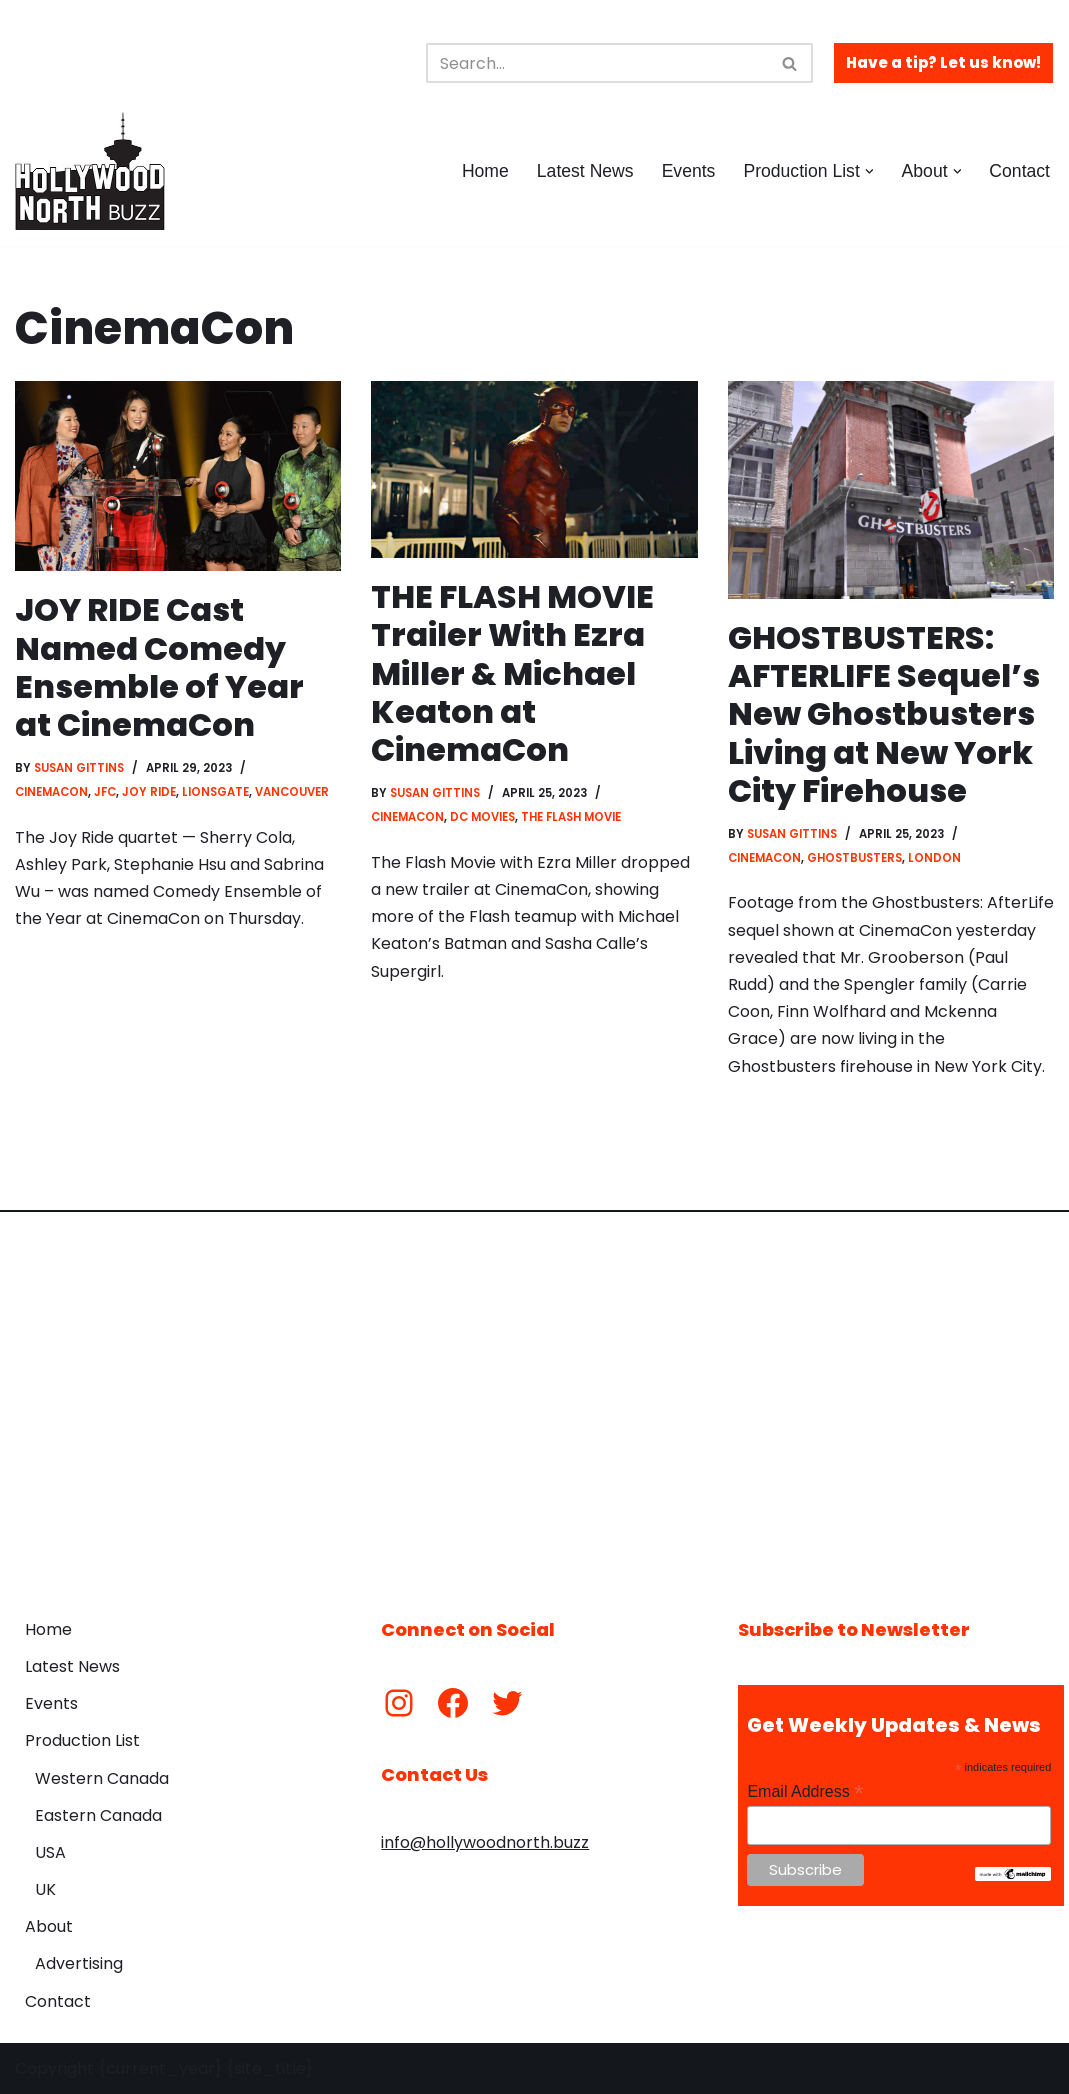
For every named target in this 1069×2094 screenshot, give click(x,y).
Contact (1019, 171)
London (934, 858)
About (49, 1926)
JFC (105, 792)
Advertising (79, 1963)
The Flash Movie (571, 817)
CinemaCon (51, 792)
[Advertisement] (534, 1400)
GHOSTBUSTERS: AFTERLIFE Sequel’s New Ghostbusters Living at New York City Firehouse (884, 714)
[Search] (597, 63)
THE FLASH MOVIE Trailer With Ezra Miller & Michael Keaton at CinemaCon (512, 673)
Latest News (585, 171)
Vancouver (292, 792)
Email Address (805, 1791)
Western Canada (102, 1778)
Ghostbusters (854, 858)
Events (689, 171)
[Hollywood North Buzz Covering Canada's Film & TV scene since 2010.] (90, 171)
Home (485, 171)
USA (50, 1852)
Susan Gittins (79, 768)
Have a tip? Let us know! (943, 62)
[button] (869, 171)
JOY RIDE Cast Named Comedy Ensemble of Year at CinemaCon (159, 667)
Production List (82, 1740)
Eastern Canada (98, 1815)
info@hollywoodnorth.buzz (485, 1842)
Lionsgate (215, 792)
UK (45, 1889)
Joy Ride (149, 792)
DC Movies (482, 817)
